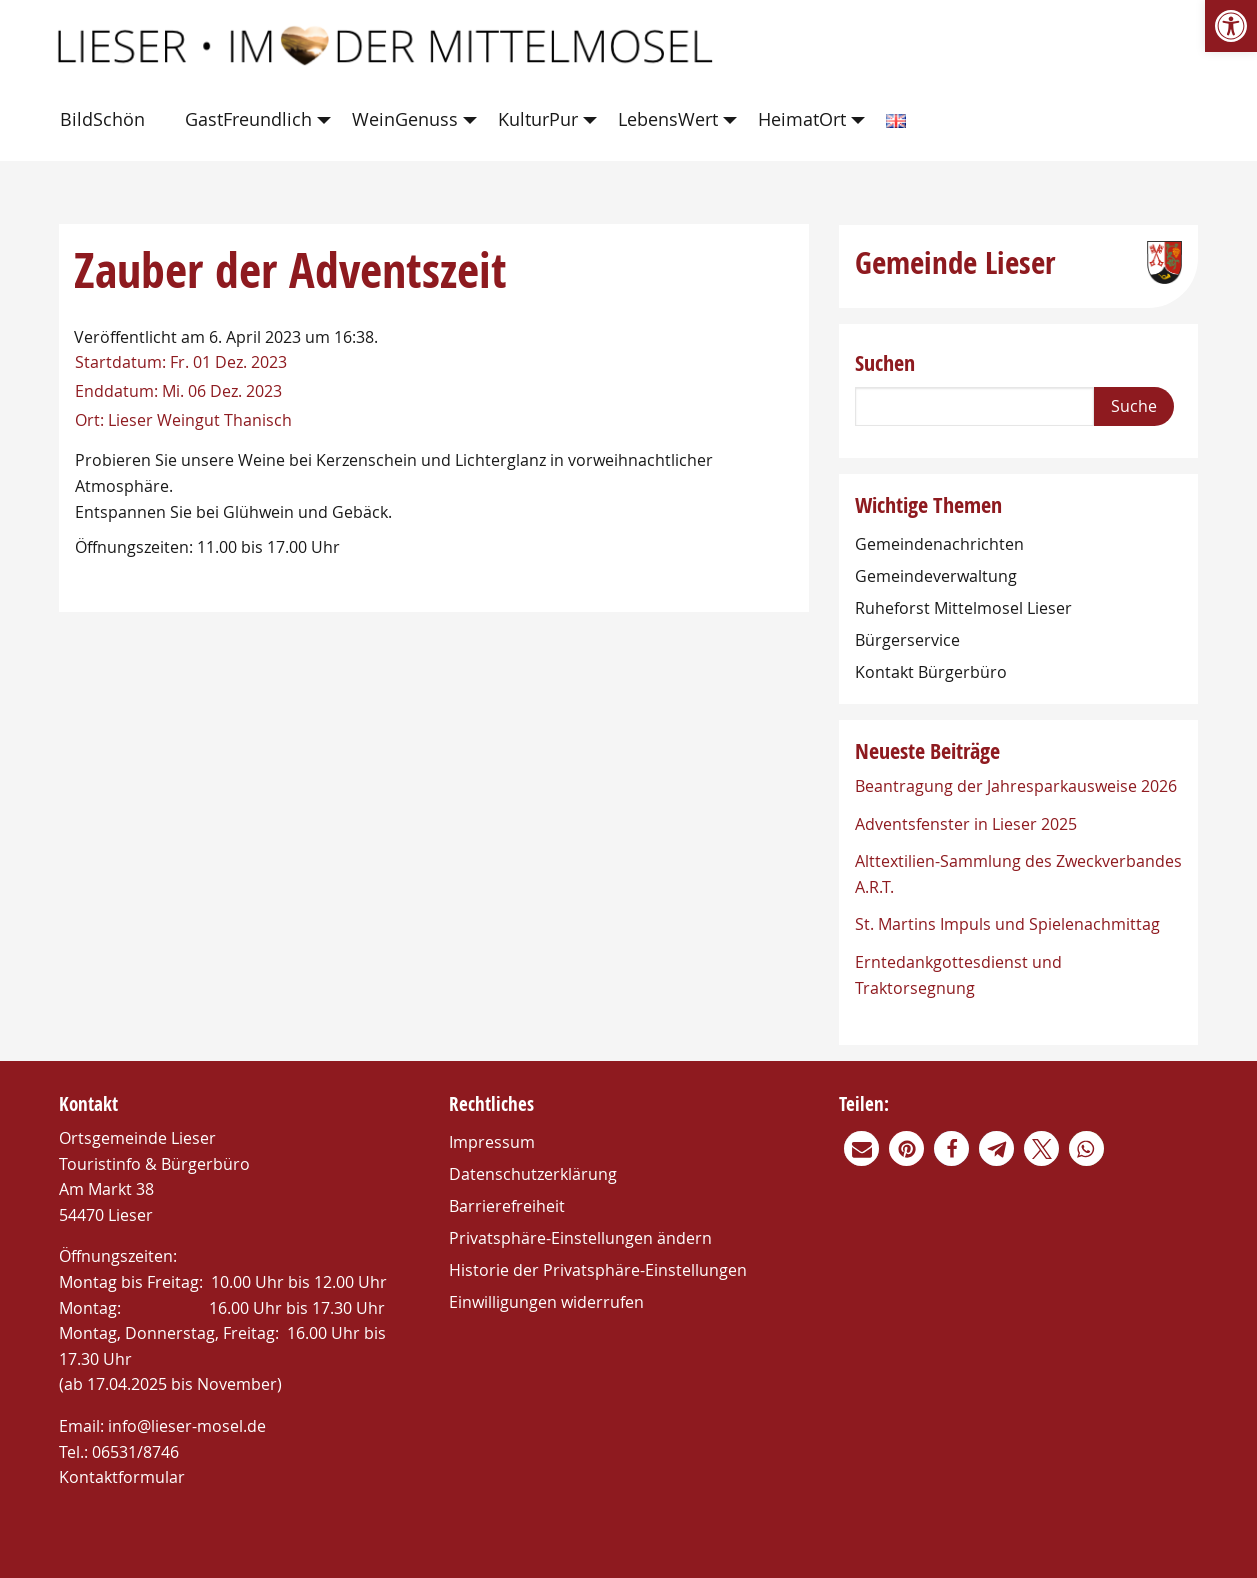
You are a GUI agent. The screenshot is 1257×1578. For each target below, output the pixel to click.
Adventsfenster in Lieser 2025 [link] (966, 824)
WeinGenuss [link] (405, 119)
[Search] (975, 406)
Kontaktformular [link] (122, 1477)
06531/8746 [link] (135, 1452)
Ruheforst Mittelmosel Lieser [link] (963, 608)
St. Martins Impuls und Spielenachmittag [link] (1007, 924)
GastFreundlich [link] (248, 119)
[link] (1231, 26)
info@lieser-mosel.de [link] (187, 1426)
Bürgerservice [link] (907, 640)
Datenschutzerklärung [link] (533, 1174)
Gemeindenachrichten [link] (939, 544)
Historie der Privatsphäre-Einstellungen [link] (598, 1270)
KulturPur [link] (538, 119)
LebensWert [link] (668, 119)
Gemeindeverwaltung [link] (936, 576)
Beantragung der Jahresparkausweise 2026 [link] (1016, 786)
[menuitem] (106, 120)
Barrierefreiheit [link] (507, 1206)
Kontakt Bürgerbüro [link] (931, 672)
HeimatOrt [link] (802, 119)
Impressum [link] (492, 1142)
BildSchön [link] (102, 119)
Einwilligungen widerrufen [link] (546, 1302)
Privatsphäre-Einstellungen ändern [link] (580, 1238)
